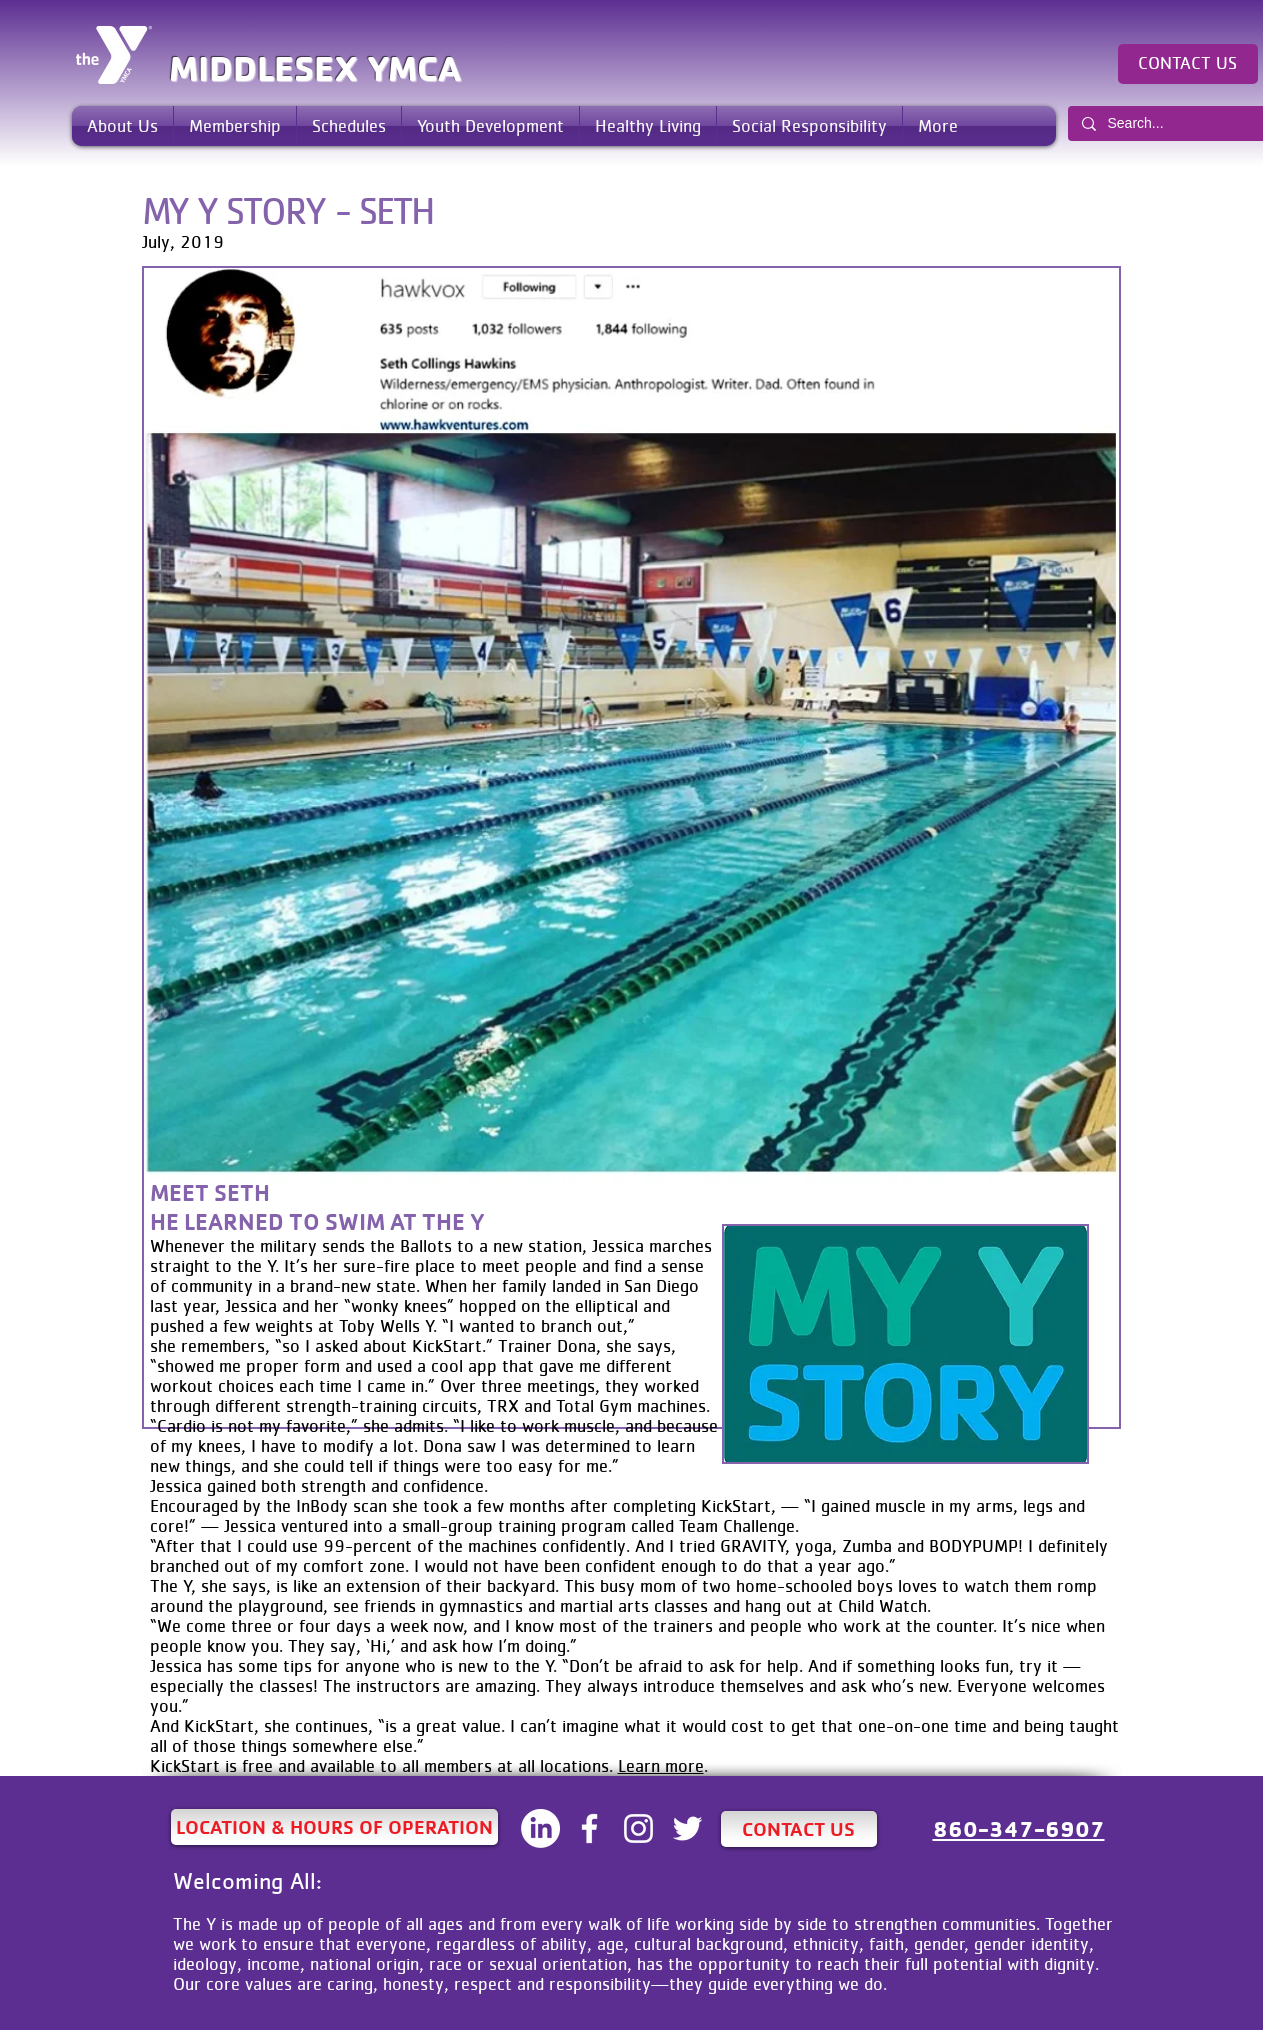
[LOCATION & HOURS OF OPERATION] (334, 1827)
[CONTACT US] (1188, 64)
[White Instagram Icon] (638, 1828)
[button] (122, 126)
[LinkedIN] (540, 1828)
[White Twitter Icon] (687, 1828)
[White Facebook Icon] (589, 1828)
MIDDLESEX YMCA (315, 68)
